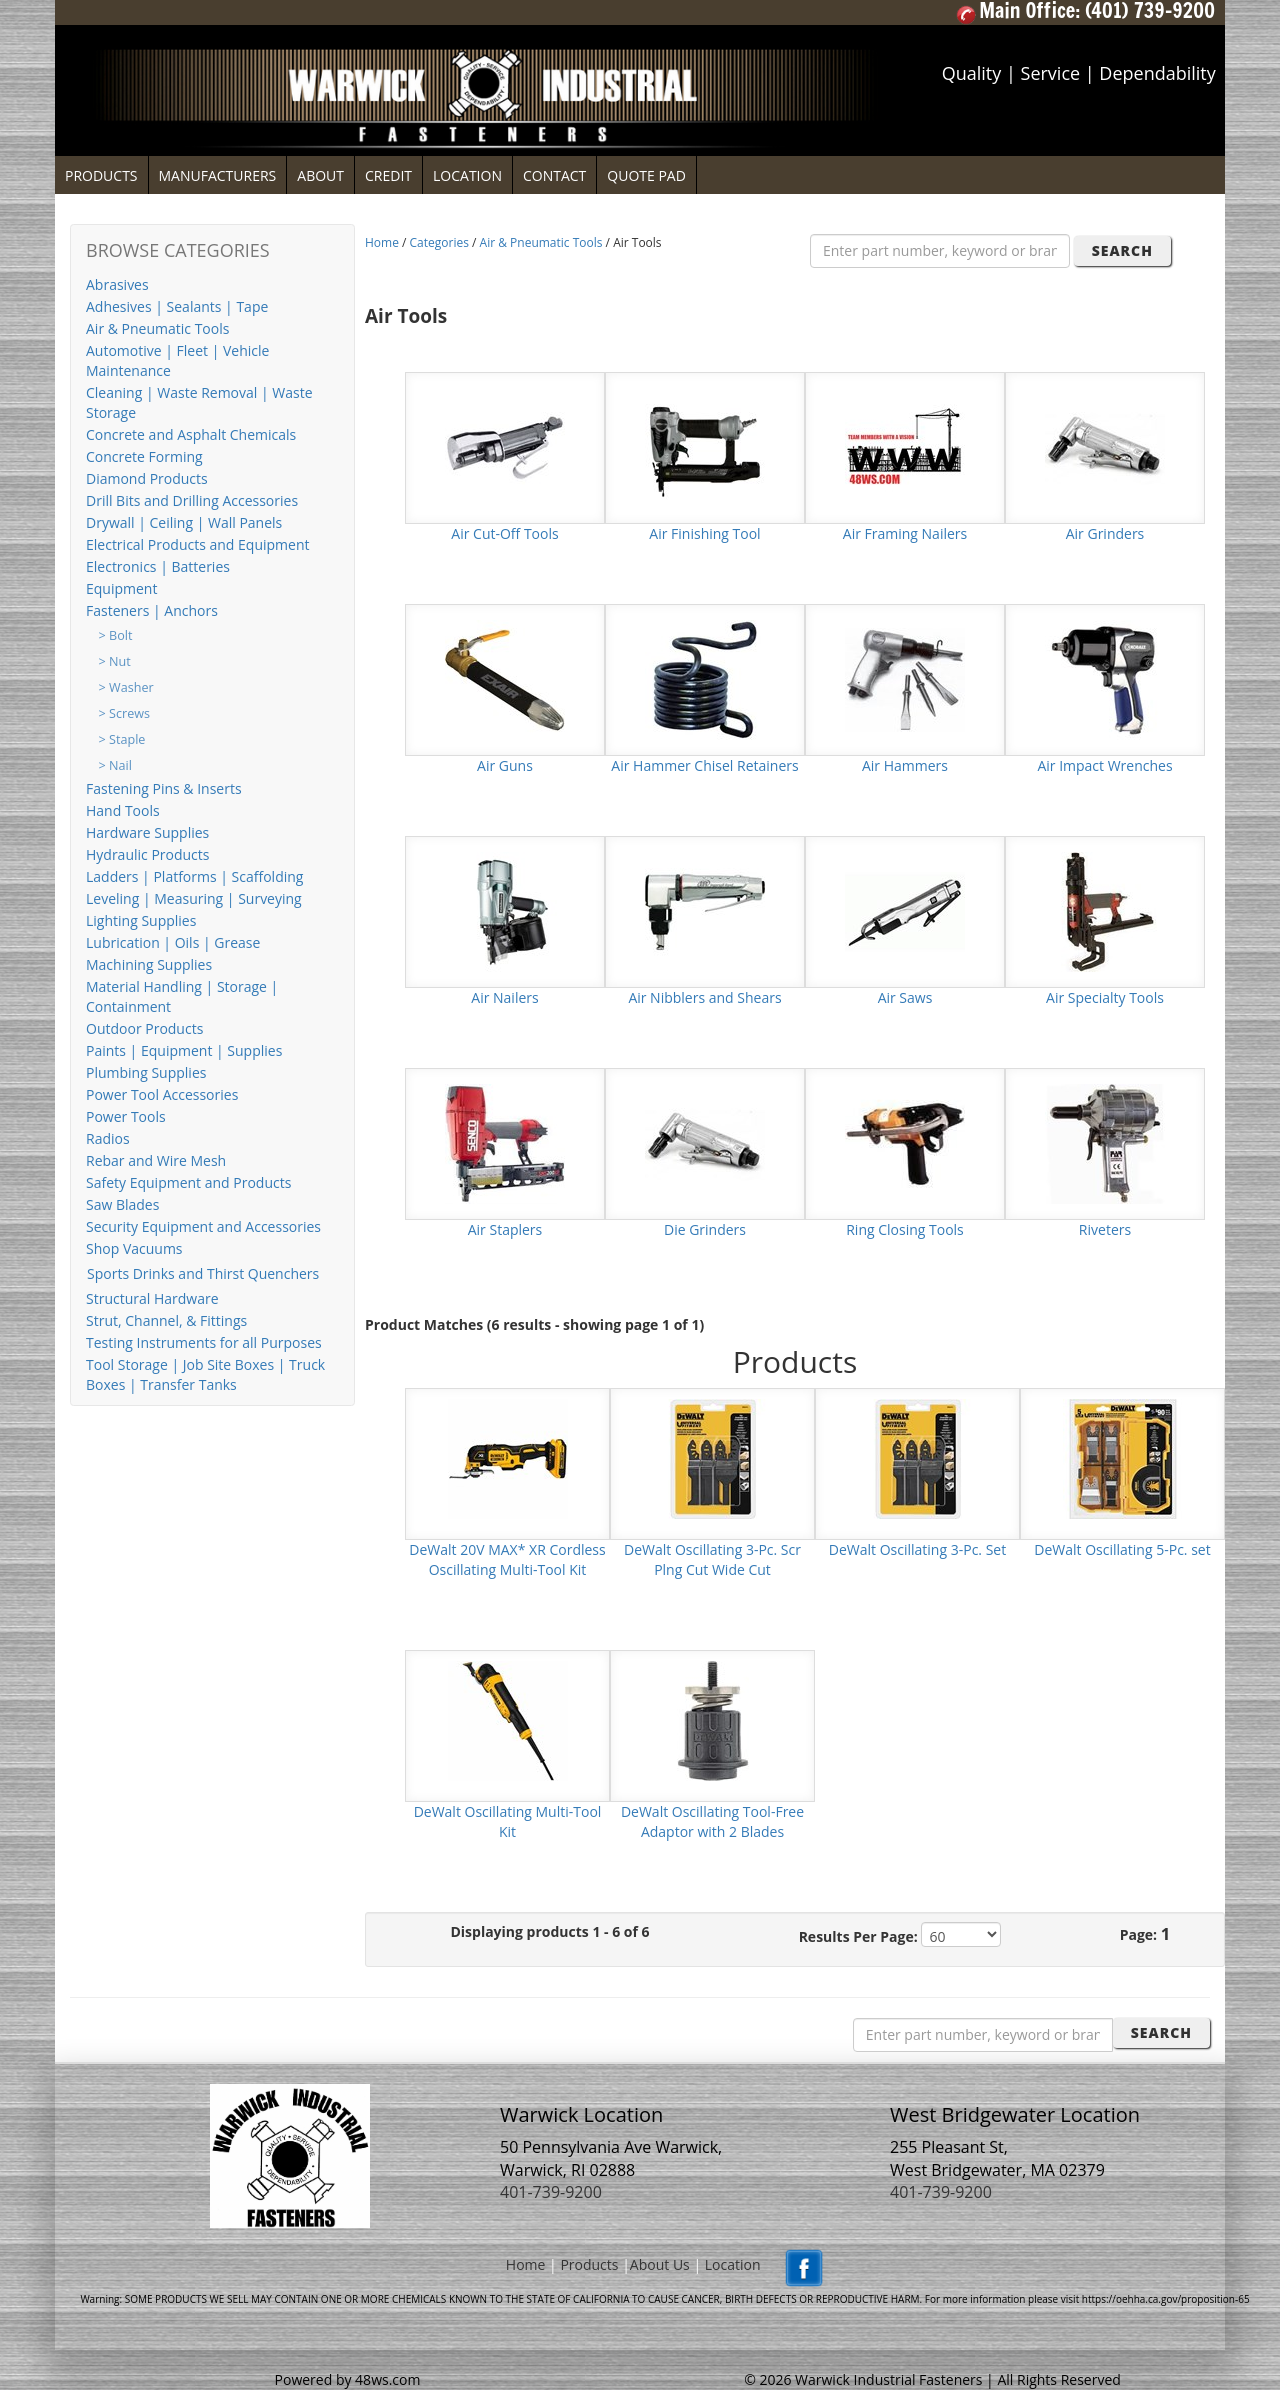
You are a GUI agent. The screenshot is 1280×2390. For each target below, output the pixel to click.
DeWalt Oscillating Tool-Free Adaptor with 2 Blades (712, 1821)
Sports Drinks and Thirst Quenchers (203, 1273)
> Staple (122, 739)
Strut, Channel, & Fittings (166, 1320)
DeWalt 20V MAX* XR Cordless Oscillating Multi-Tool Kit (507, 1559)
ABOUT (320, 175)
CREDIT (388, 175)
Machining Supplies (149, 964)
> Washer (126, 687)
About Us (660, 2264)
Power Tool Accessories (162, 1094)
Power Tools (126, 1116)
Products (589, 2264)
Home (382, 242)
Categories (439, 242)
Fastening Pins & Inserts (164, 788)
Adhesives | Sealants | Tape (177, 306)
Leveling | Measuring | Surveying (194, 898)
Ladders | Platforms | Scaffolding (194, 876)
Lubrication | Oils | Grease (173, 942)
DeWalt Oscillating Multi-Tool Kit (508, 1821)
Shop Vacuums (134, 1248)
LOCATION (467, 175)
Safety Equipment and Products (188, 1182)
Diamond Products (147, 478)
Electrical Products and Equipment (198, 544)
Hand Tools (123, 810)
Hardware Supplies (147, 832)
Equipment (121, 588)
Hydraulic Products (147, 854)
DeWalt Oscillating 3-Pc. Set (917, 1549)
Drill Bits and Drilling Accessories (192, 500)
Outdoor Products (144, 1028)
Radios (108, 1138)
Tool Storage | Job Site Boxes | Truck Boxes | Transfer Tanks (205, 1374)
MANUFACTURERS (218, 175)
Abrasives (117, 284)
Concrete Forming (144, 456)
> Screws (124, 713)
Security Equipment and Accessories (203, 1226)
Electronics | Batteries (158, 566)
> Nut (115, 661)
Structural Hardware (152, 1298)
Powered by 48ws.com (348, 2369)
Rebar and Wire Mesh (156, 1160)
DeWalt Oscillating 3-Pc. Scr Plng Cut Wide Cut (712, 1559)
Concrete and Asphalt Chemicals (191, 434)
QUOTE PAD (646, 175)
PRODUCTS (101, 175)
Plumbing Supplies (146, 1072)
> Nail (115, 765)
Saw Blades (122, 1204)
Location (733, 2264)
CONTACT (554, 175)
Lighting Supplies (141, 920)
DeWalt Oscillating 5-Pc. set (1122, 1549)
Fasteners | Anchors (152, 610)
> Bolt (116, 635)
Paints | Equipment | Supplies (184, 1050)
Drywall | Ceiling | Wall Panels (184, 522)
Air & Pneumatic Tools (157, 328)
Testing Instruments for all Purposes (204, 1342)
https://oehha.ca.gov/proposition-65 (1166, 2299)
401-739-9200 (551, 2192)
